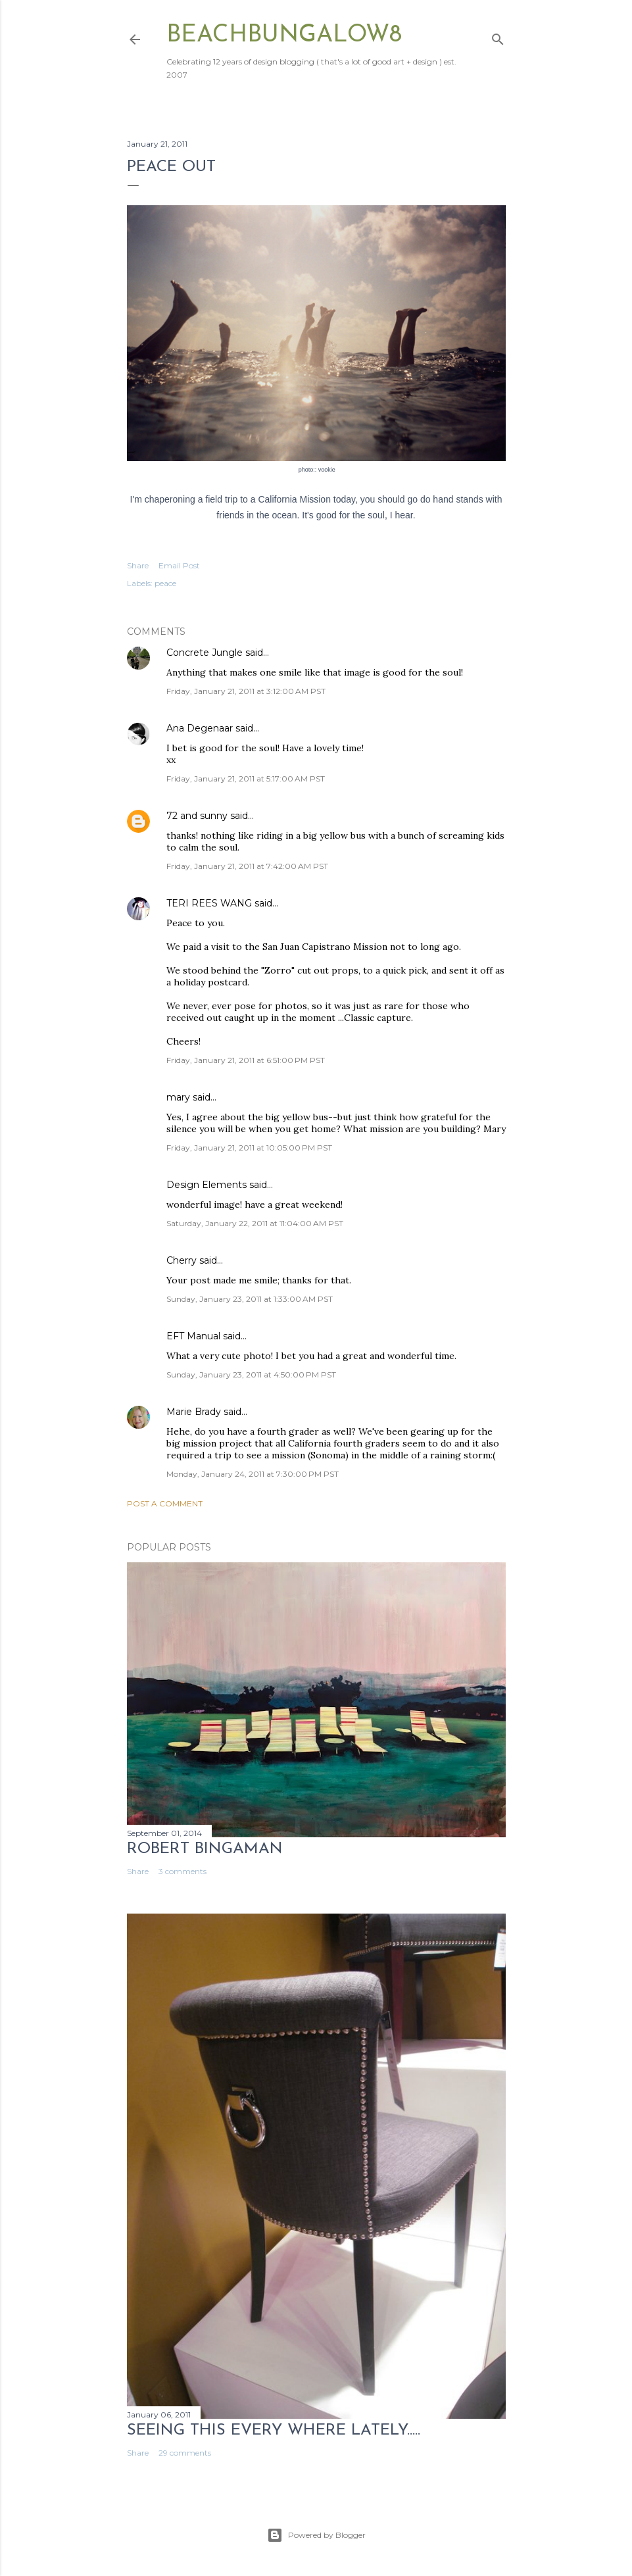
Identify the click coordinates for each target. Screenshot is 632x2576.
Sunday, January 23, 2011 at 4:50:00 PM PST (251, 1374)
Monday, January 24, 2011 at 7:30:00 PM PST (252, 1474)
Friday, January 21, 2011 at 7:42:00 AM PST (247, 866)
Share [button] (138, 565)
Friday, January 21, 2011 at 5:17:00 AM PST (245, 778)
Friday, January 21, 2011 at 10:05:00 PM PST (249, 1147)
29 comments (184, 2453)
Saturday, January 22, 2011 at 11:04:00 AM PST (254, 1223)
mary (178, 1097)
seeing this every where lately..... (273, 2431)
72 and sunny (197, 816)
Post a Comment (165, 1503)
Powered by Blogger (316, 2535)
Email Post (179, 565)
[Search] (498, 36)
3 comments (182, 1871)
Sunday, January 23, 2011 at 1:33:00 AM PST (249, 1299)
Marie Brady (193, 1412)
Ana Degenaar (199, 728)
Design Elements (206, 1185)
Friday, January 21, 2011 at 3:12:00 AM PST (246, 691)
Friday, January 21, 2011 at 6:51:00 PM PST (245, 1060)
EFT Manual (193, 1336)
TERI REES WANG (209, 903)
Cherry (181, 1260)
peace (165, 583)
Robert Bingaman (205, 1849)
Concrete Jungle (204, 652)
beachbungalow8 (284, 35)
